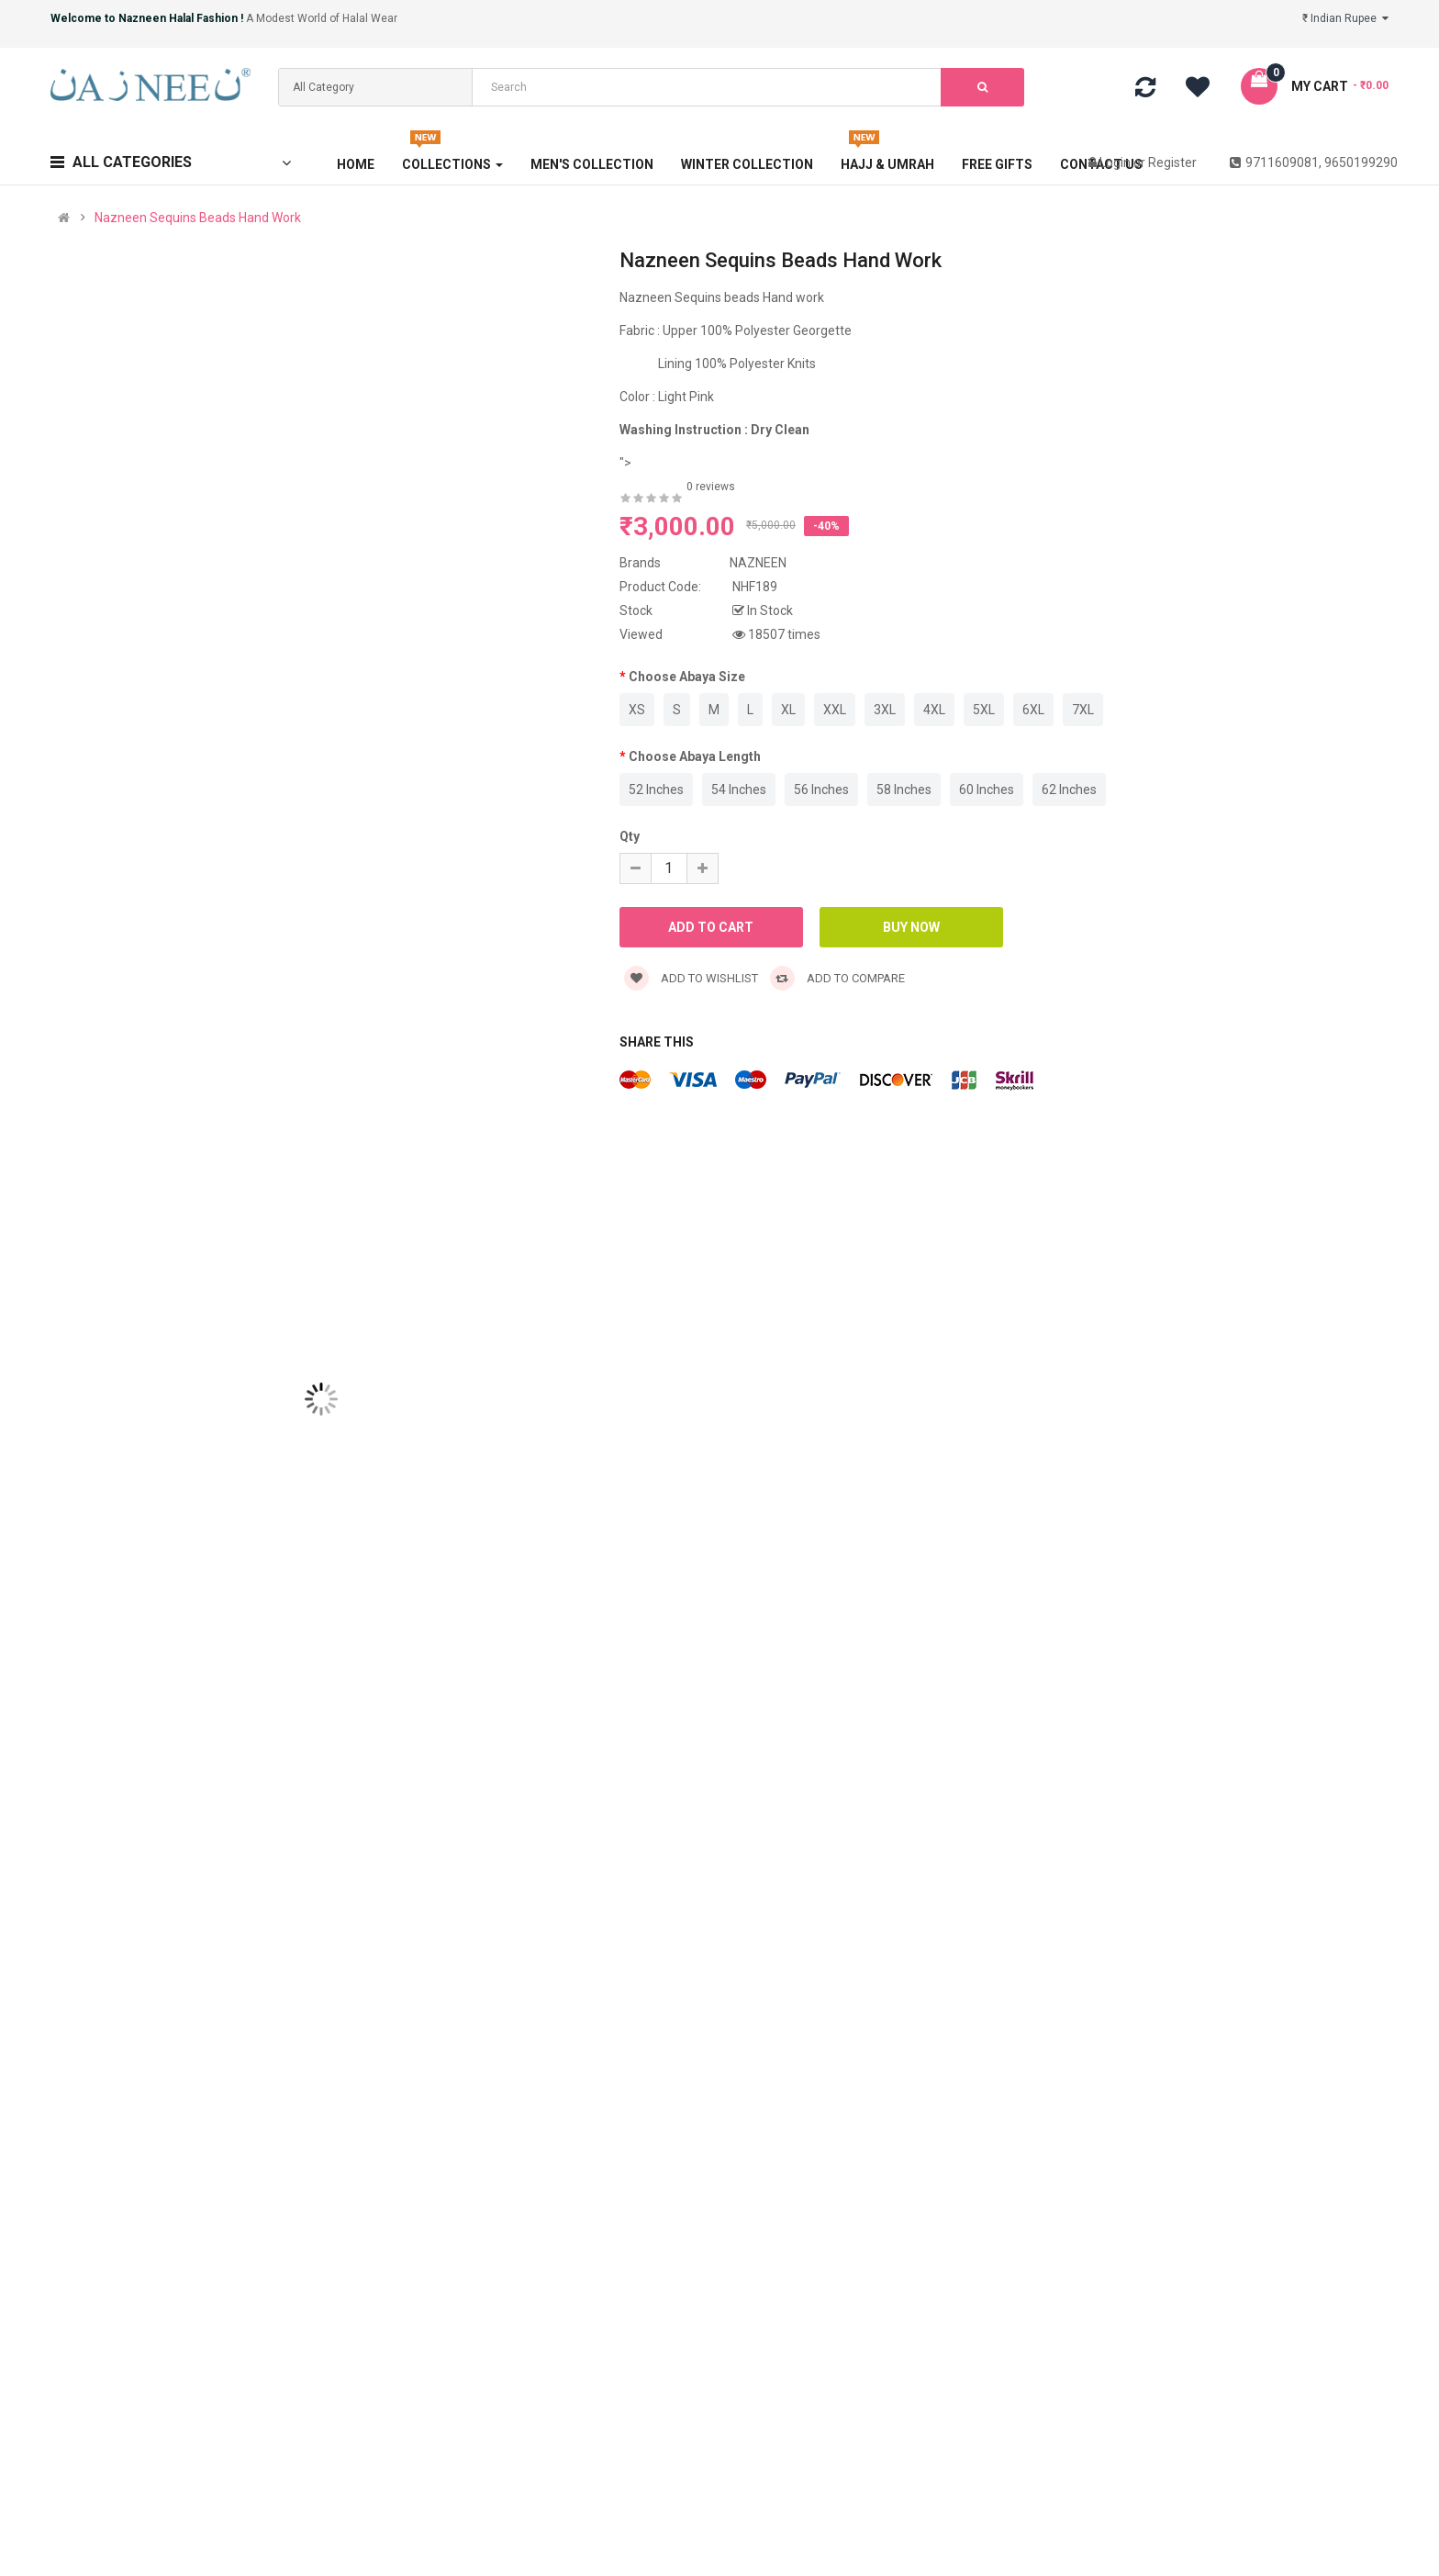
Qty (629, 836)
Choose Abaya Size (687, 676)
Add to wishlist (691, 978)
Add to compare (837, 978)
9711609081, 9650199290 (1314, 162)
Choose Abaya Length (695, 756)
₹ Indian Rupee (1345, 18)
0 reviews (710, 486)
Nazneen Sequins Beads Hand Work (198, 217)
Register (1172, 162)
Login (1116, 162)
